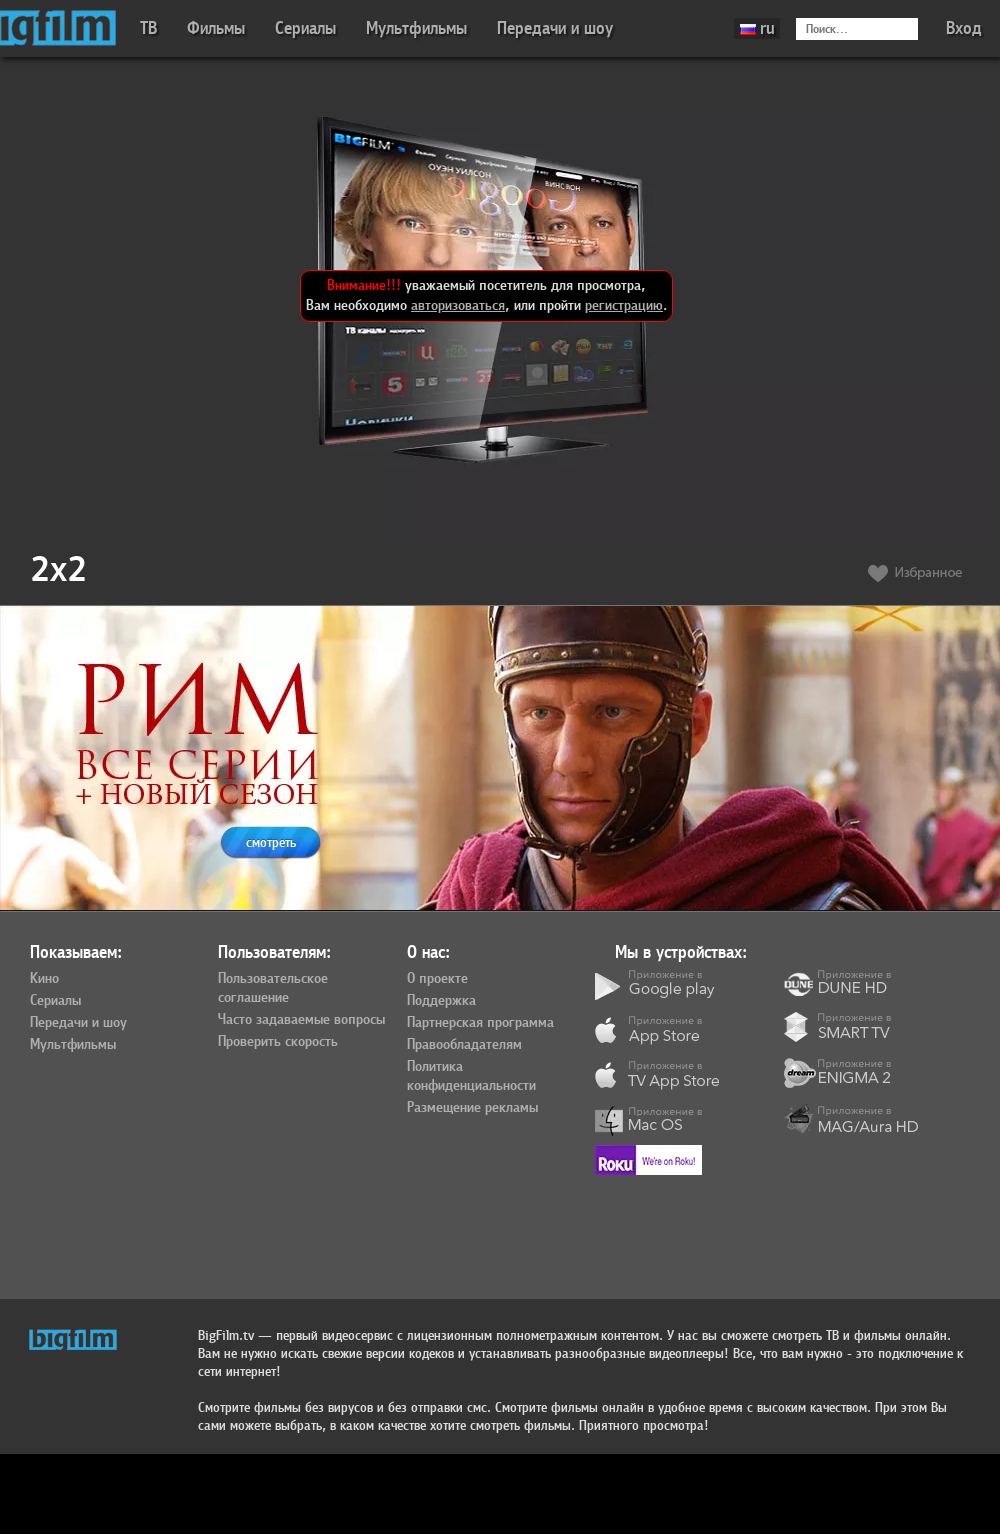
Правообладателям (464, 1045)
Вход (964, 28)
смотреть (271, 842)
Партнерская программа (480, 1023)
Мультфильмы (416, 28)
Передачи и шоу (555, 28)
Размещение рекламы (472, 1108)
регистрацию (624, 305)
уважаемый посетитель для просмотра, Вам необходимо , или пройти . (486, 295)
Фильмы (216, 28)
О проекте (437, 979)
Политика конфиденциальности (471, 1076)
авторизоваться (458, 305)
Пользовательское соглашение (273, 988)
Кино (44, 979)
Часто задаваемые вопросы (301, 1020)
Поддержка (441, 1001)
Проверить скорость (278, 1042)
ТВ (148, 28)
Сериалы (305, 28)
